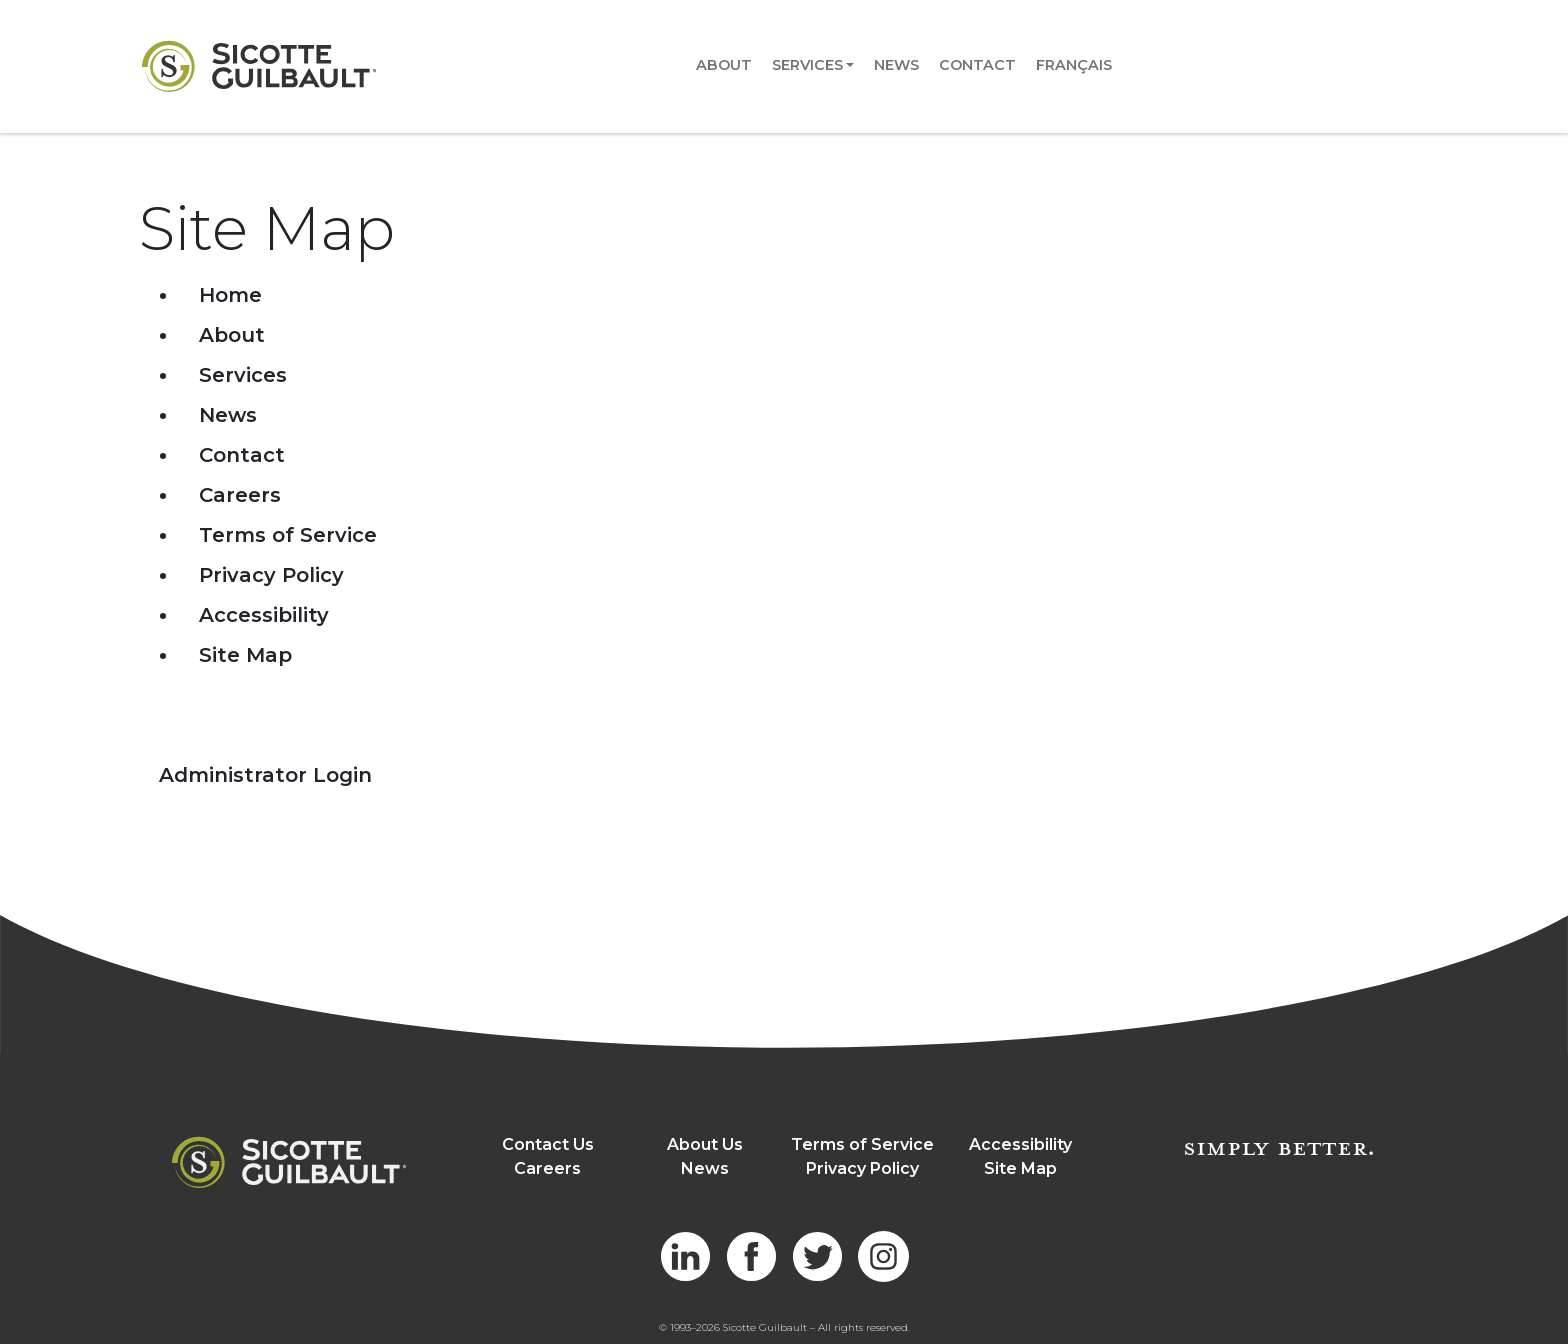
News (896, 65)
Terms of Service (288, 535)
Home (230, 295)
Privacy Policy (271, 575)
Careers (240, 495)
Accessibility (264, 615)
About (724, 65)
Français (1074, 65)
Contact (977, 65)
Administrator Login (265, 775)
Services (807, 65)
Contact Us (548, 1144)
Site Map (245, 655)
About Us (705, 1144)
